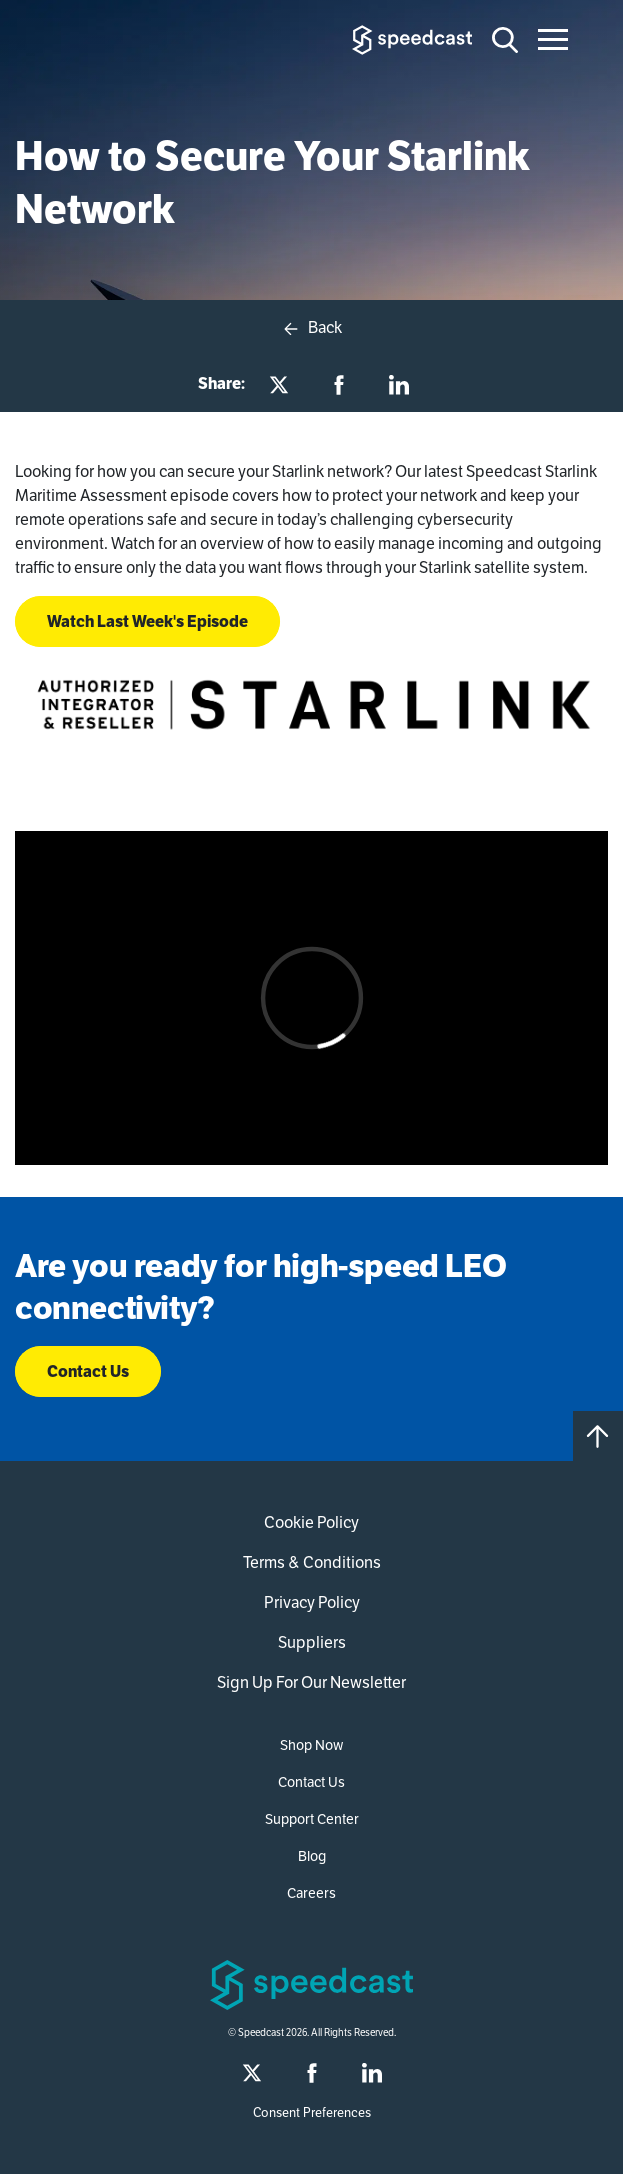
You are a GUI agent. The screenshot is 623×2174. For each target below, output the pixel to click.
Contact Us (88, 1371)
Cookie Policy (311, 1522)
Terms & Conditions (312, 1562)
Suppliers (312, 1642)
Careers (311, 1893)
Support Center (312, 1819)
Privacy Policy (312, 1602)
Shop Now (311, 1745)
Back (311, 328)
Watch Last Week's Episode (147, 621)
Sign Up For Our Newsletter (311, 1682)
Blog (312, 1856)
